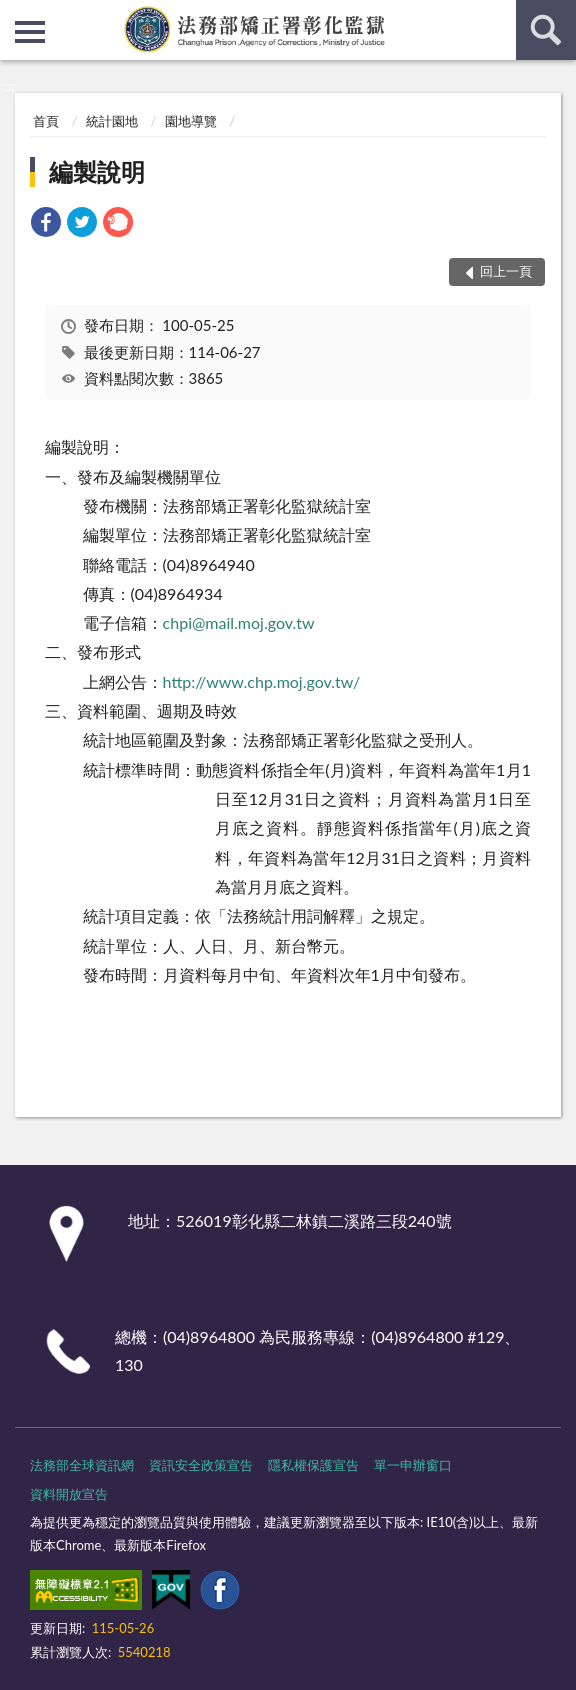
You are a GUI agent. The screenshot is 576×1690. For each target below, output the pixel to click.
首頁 (46, 121)
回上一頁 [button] (506, 271)
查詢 (546, 30)
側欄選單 (30, 32)
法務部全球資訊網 (82, 1465)
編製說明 (97, 171)
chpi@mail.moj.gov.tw (239, 622)
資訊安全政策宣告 (201, 1465)
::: (16, 15)
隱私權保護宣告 (313, 1465)
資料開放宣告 (69, 1494)
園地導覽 (191, 121)
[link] (46, 224)
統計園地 (112, 121)
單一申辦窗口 (413, 1465)
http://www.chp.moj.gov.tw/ (262, 681)
